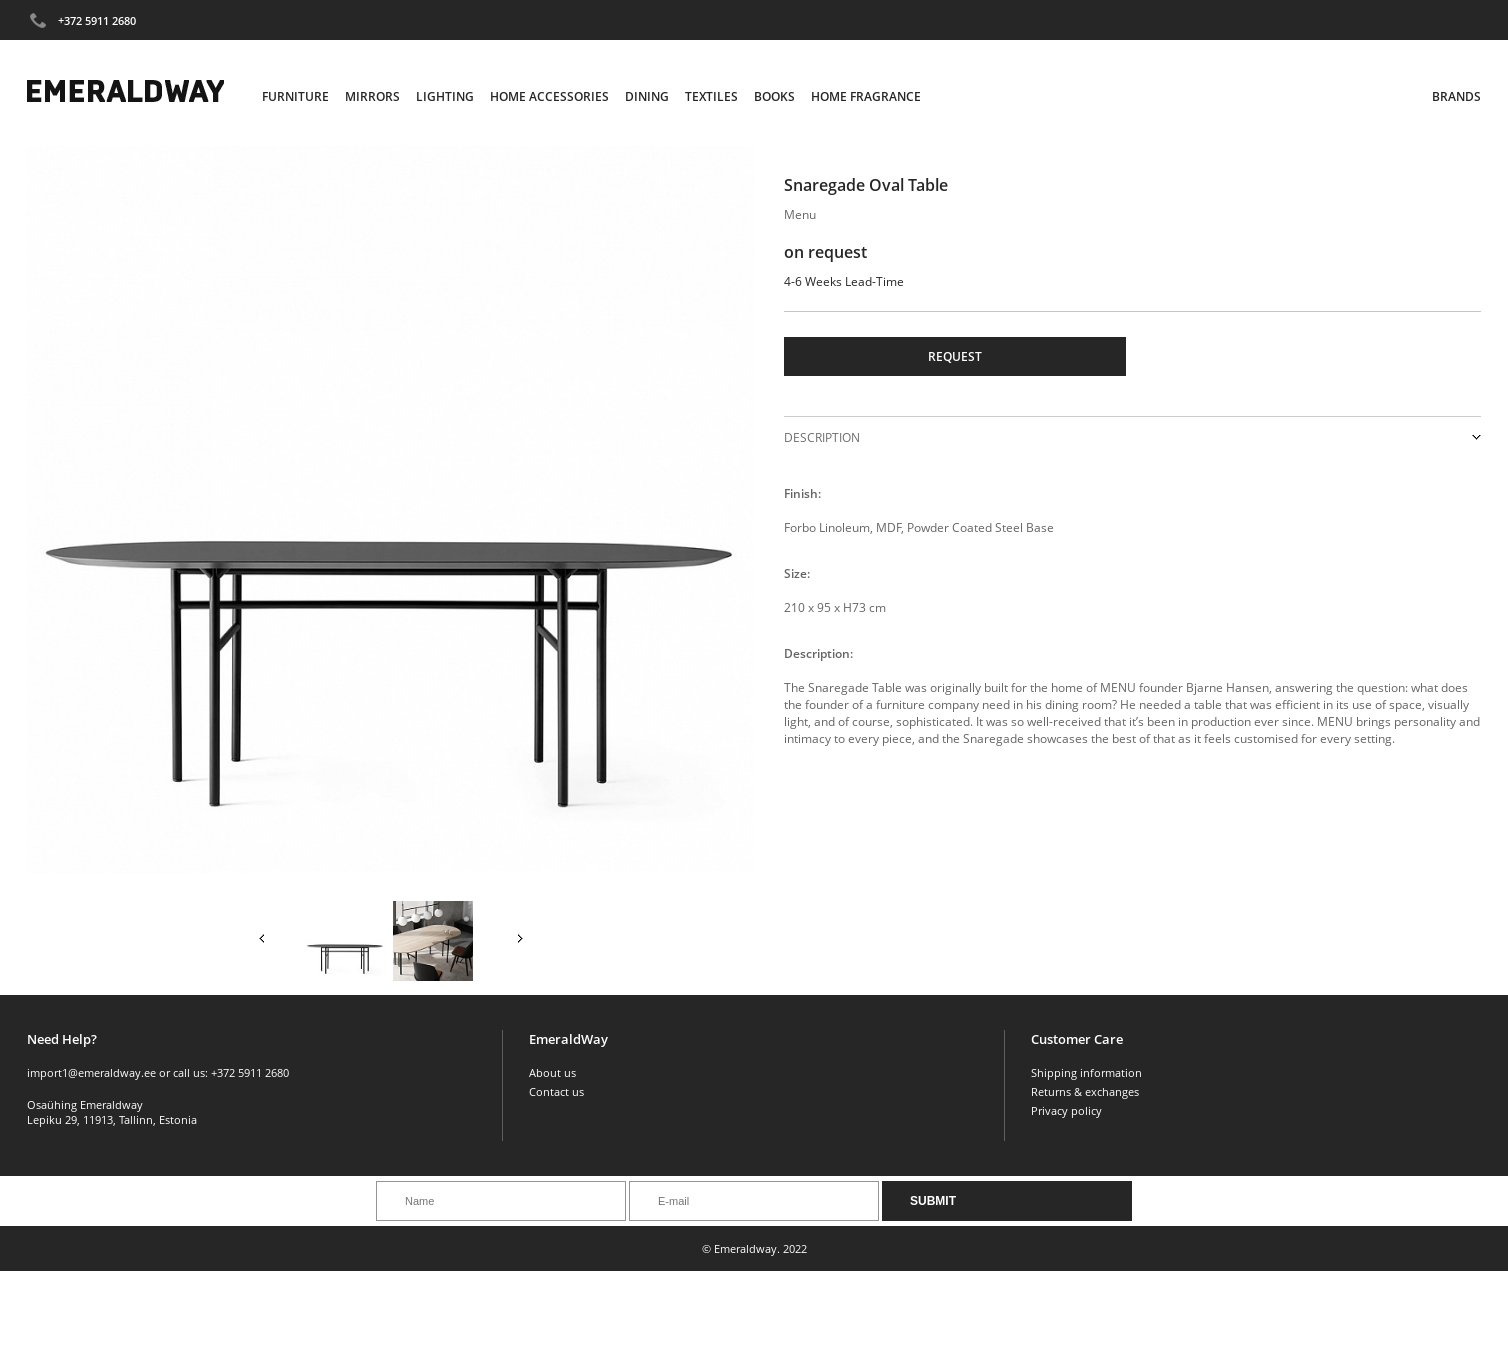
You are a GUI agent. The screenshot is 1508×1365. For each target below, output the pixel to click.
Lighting (445, 96)
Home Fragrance (866, 96)
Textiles (711, 96)
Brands (1456, 96)
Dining (647, 96)
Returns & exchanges (1085, 1091)
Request (955, 356)
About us (552, 1072)
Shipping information (1086, 1072)
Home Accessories (549, 96)
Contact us (556, 1091)
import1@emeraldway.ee (91, 1072)
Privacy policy (1066, 1110)
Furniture (295, 96)
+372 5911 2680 (97, 20)
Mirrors (372, 96)
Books (774, 96)
